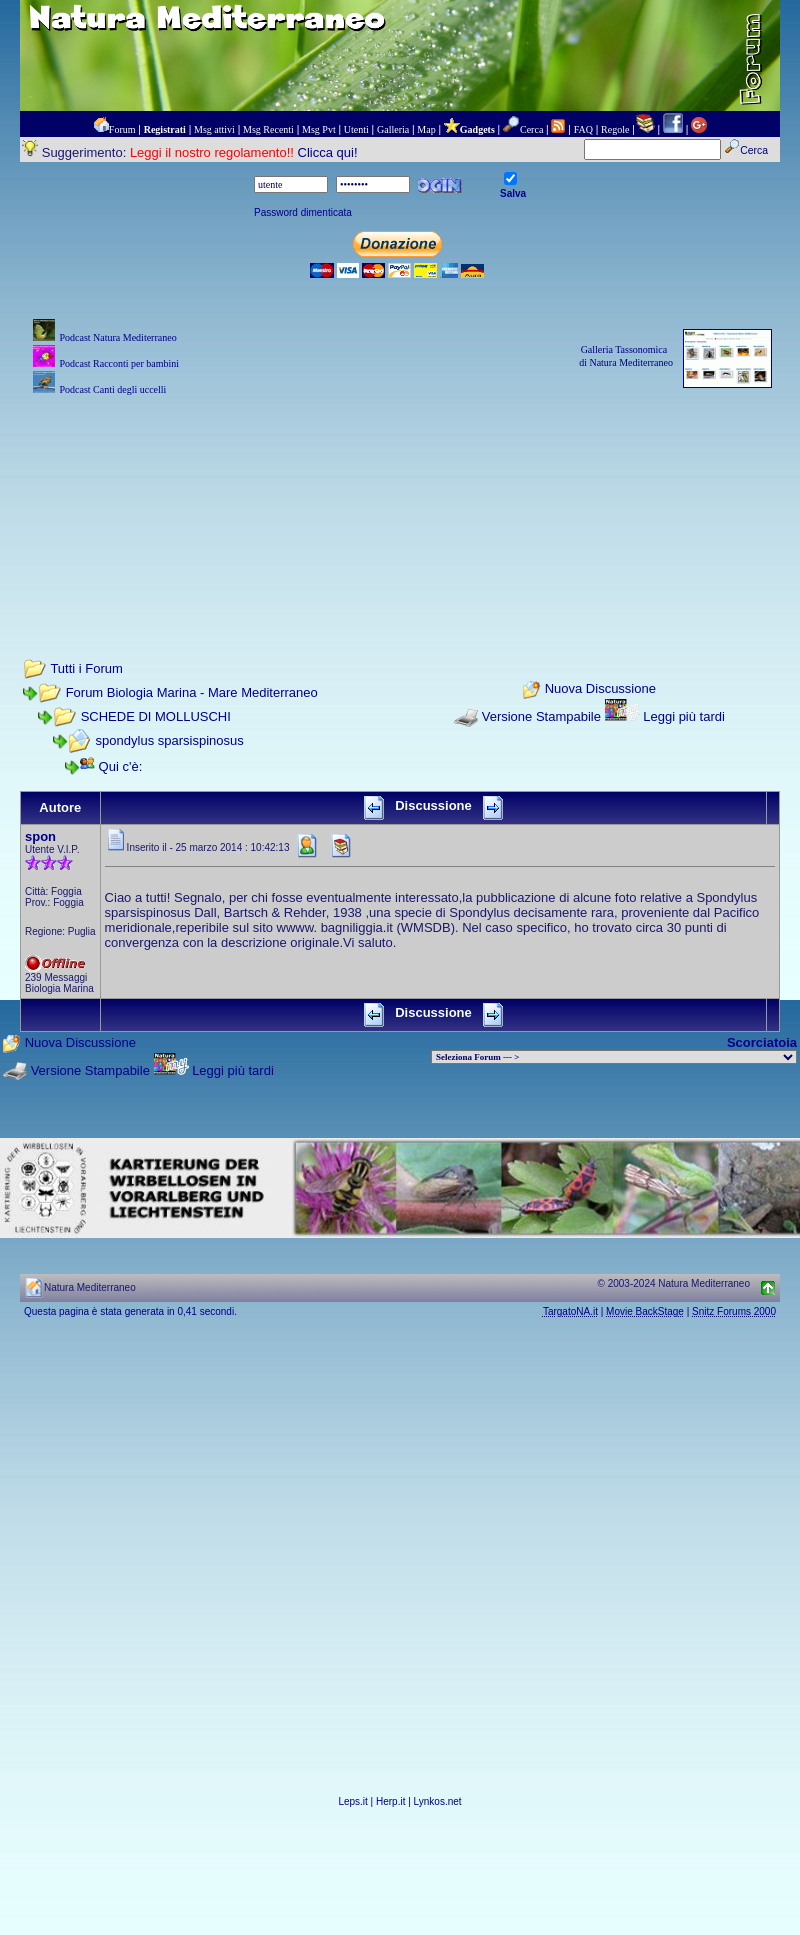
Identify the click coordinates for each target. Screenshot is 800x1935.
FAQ (583, 129)
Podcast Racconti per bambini (119, 363)
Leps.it (352, 1801)
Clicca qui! (328, 152)
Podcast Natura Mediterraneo (117, 337)
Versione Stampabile (541, 716)
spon (40, 836)
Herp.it (390, 1801)
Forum (122, 129)
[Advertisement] (400, 500)
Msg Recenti (268, 129)
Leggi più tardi (684, 716)
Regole (615, 129)
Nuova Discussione (600, 689)
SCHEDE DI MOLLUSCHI (156, 716)
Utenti (356, 129)
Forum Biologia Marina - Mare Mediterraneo (192, 692)
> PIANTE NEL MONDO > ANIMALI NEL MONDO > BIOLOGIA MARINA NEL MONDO (614, 1057)
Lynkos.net (438, 1801)
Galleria (393, 129)
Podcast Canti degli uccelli (112, 389)
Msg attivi (214, 129)
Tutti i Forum (86, 668)
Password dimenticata (303, 212)
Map (426, 129)
